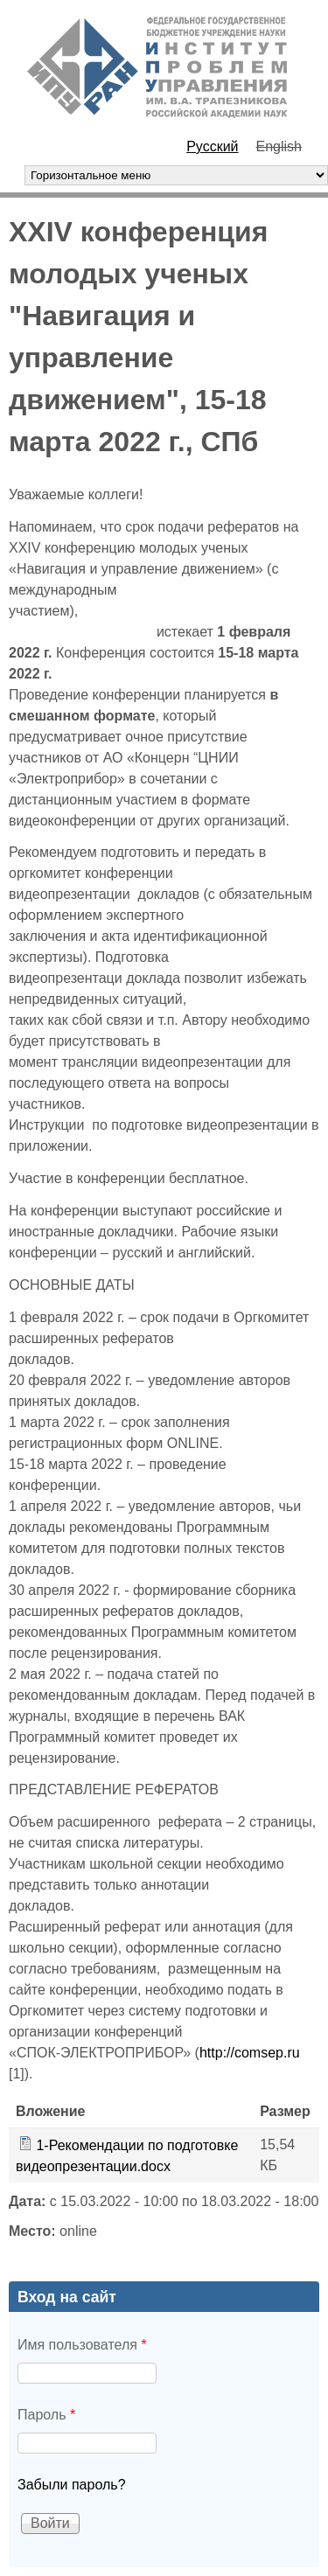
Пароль (46, 2414)
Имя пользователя (82, 2344)
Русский (212, 146)
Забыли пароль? (71, 2484)
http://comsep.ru (249, 2052)
